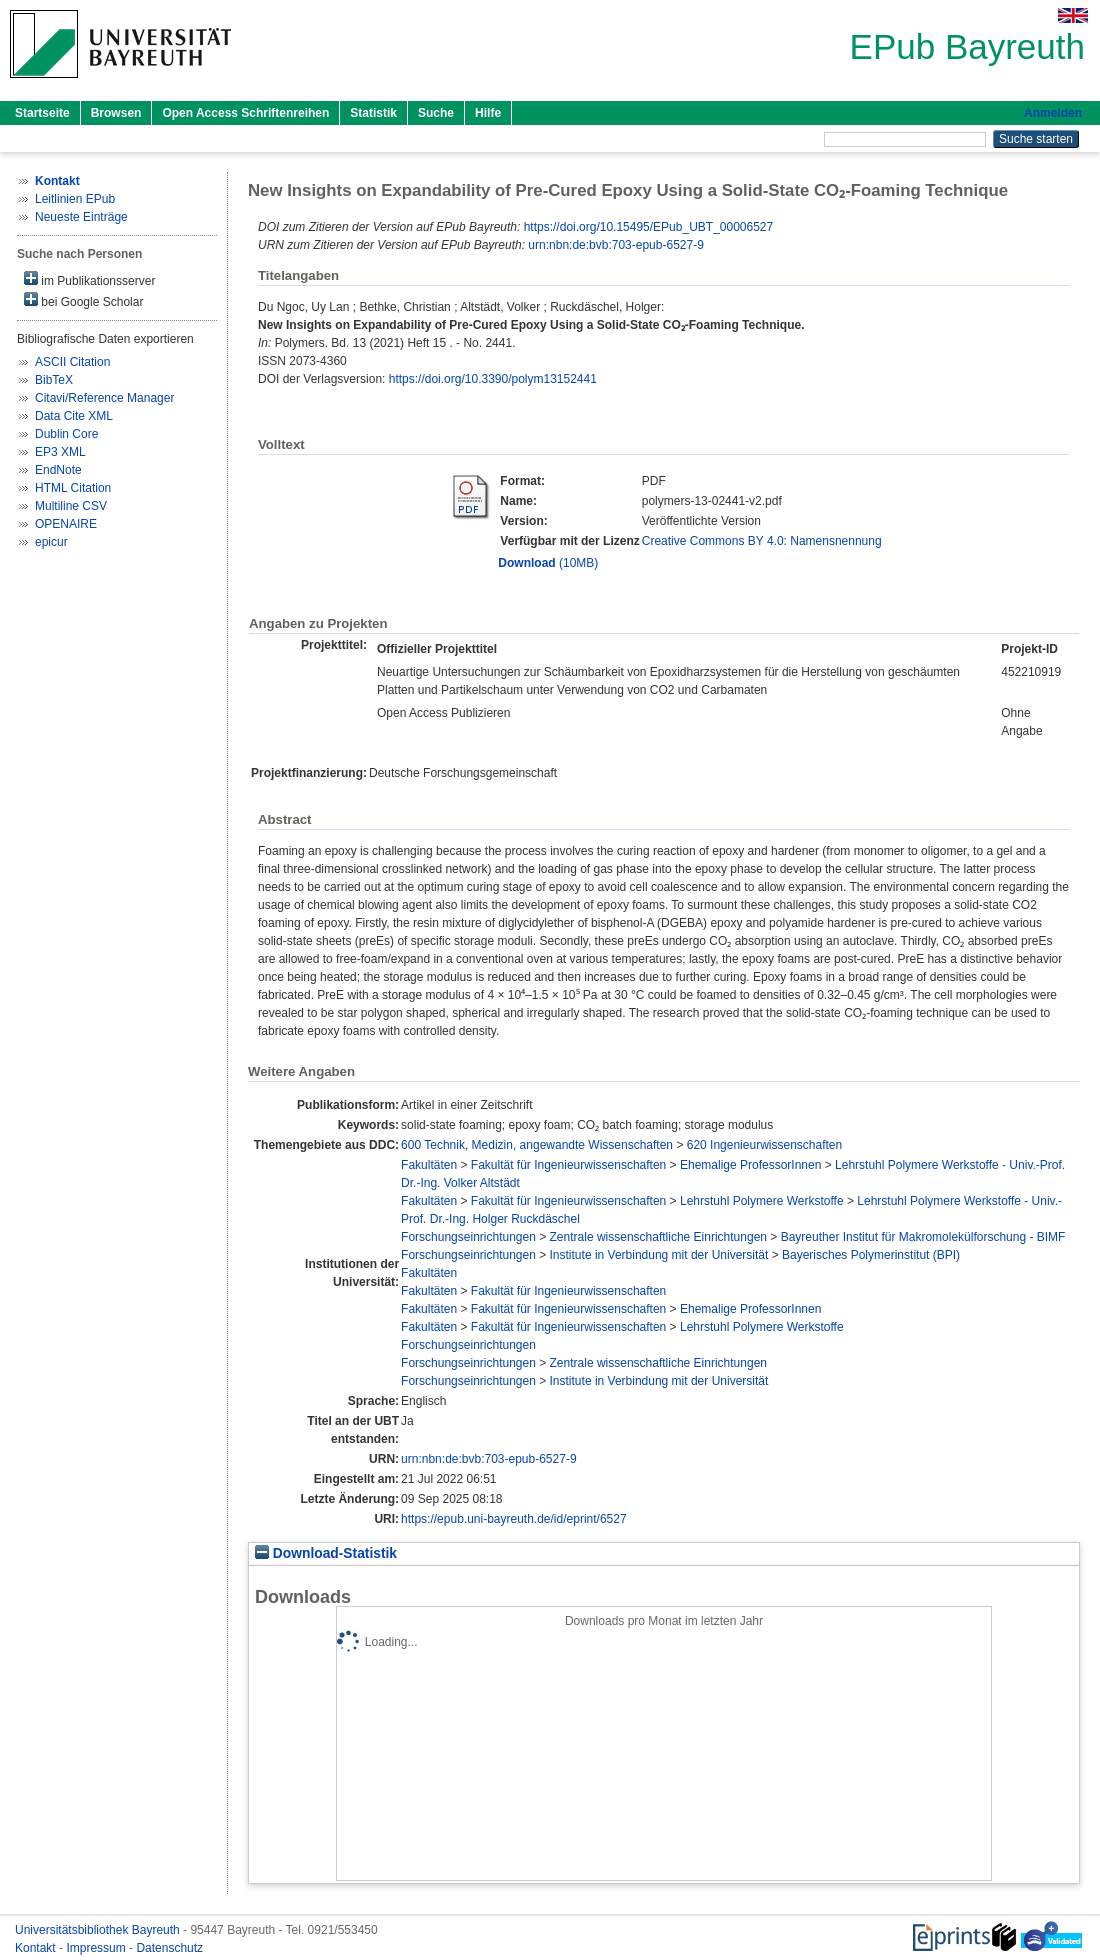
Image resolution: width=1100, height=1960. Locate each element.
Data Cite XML (74, 416)
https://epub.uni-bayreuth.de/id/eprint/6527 (514, 1519)
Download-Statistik (326, 1553)
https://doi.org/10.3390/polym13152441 (493, 379)
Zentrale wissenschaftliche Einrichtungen (658, 1237)
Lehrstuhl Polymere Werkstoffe (762, 1201)
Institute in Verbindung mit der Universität (659, 1255)
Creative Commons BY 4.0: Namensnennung (762, 541)
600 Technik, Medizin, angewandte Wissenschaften (537, 1145)
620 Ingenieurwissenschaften (764, 1145)
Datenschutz (169, 1948)
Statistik (373, 113)
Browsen (116, 113)
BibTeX (54, 380)
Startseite (42, 113)
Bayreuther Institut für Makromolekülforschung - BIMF (923, 1237)
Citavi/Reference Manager (104, 398)
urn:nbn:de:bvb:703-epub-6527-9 (615, 245)
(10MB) (548, 563)
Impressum (97, 1948)
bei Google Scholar (83, 300)
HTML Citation (73, 488)
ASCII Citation (72, 362)
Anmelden (1053, 113)
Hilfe (488, 113)
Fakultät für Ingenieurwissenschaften (568, 1165)
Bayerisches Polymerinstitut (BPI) (871, 1255)
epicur (51, 542)
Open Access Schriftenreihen (245, 113)
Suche (436, 113)
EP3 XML (60, 452)
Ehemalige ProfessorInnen (750, 1165)
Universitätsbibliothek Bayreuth (99, 1930)
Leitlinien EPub (75, 199)
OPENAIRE (66, 524)
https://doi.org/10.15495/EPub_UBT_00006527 (649, 227)
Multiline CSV (71, 506)
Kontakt (37, 1948)
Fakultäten (429, 1165)
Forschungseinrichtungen (468, 1237)
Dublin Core (66, 434)
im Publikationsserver (89, 279)
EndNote (58, 470)
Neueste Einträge (81, 217)
